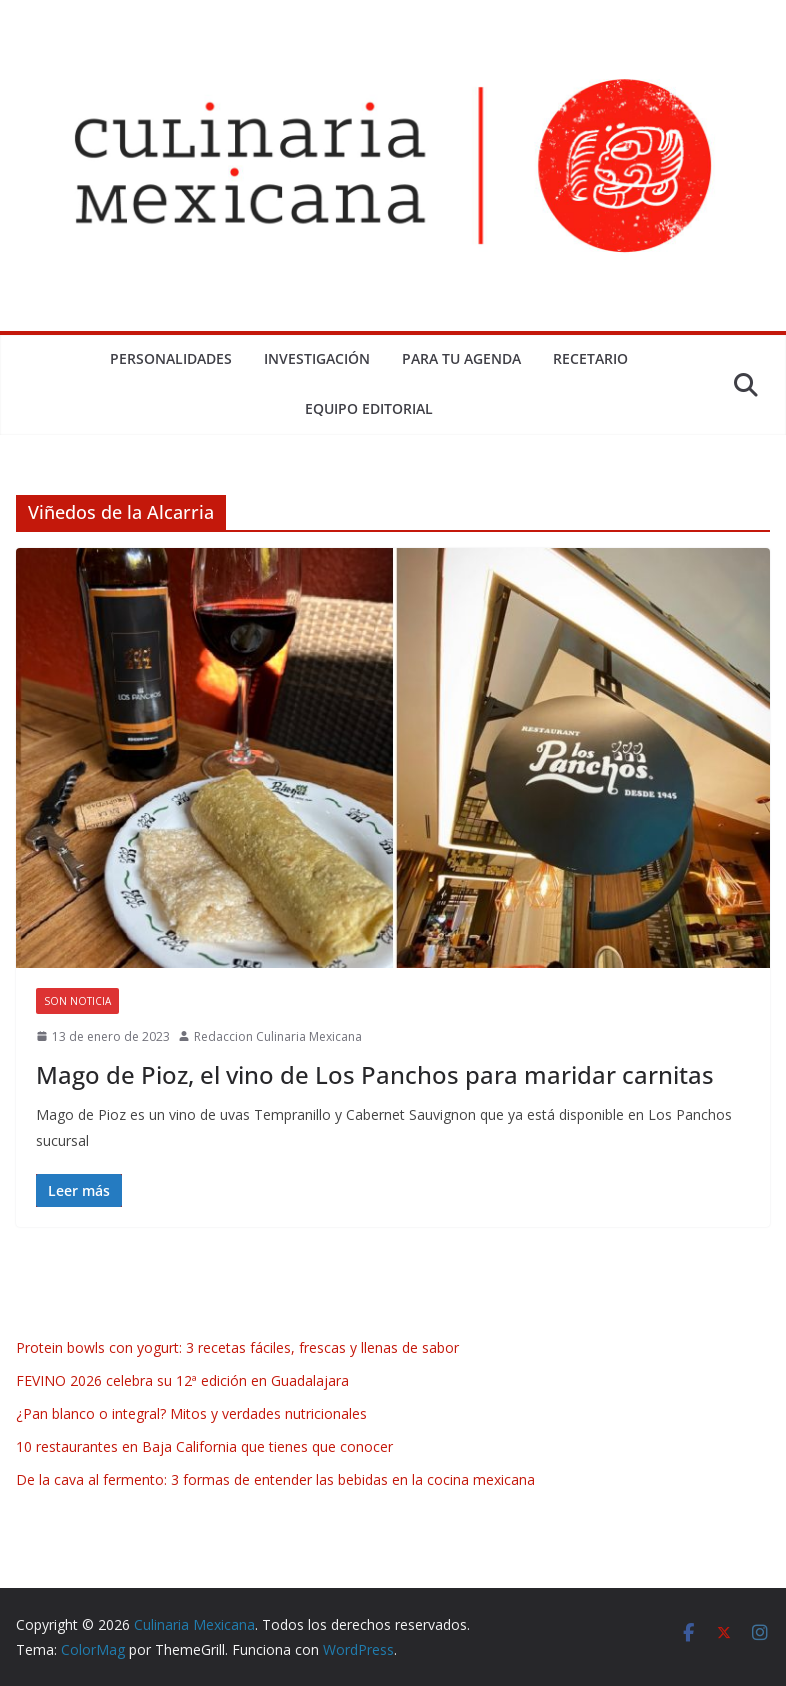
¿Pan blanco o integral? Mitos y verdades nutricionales (191, 1413)
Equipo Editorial (369, 408)
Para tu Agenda (461, 358)
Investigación (317, 358)
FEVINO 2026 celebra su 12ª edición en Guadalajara (182, 1380)
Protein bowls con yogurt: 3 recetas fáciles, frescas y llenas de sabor (237, 1347)
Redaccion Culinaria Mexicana (278, 1036)
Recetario (590, 358)
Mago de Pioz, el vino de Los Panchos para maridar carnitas (375, 1074)
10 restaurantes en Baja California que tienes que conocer (204, 1446)
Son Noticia (77, 1001)
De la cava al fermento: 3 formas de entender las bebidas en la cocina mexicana (275, 1479)
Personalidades (171, 358)
